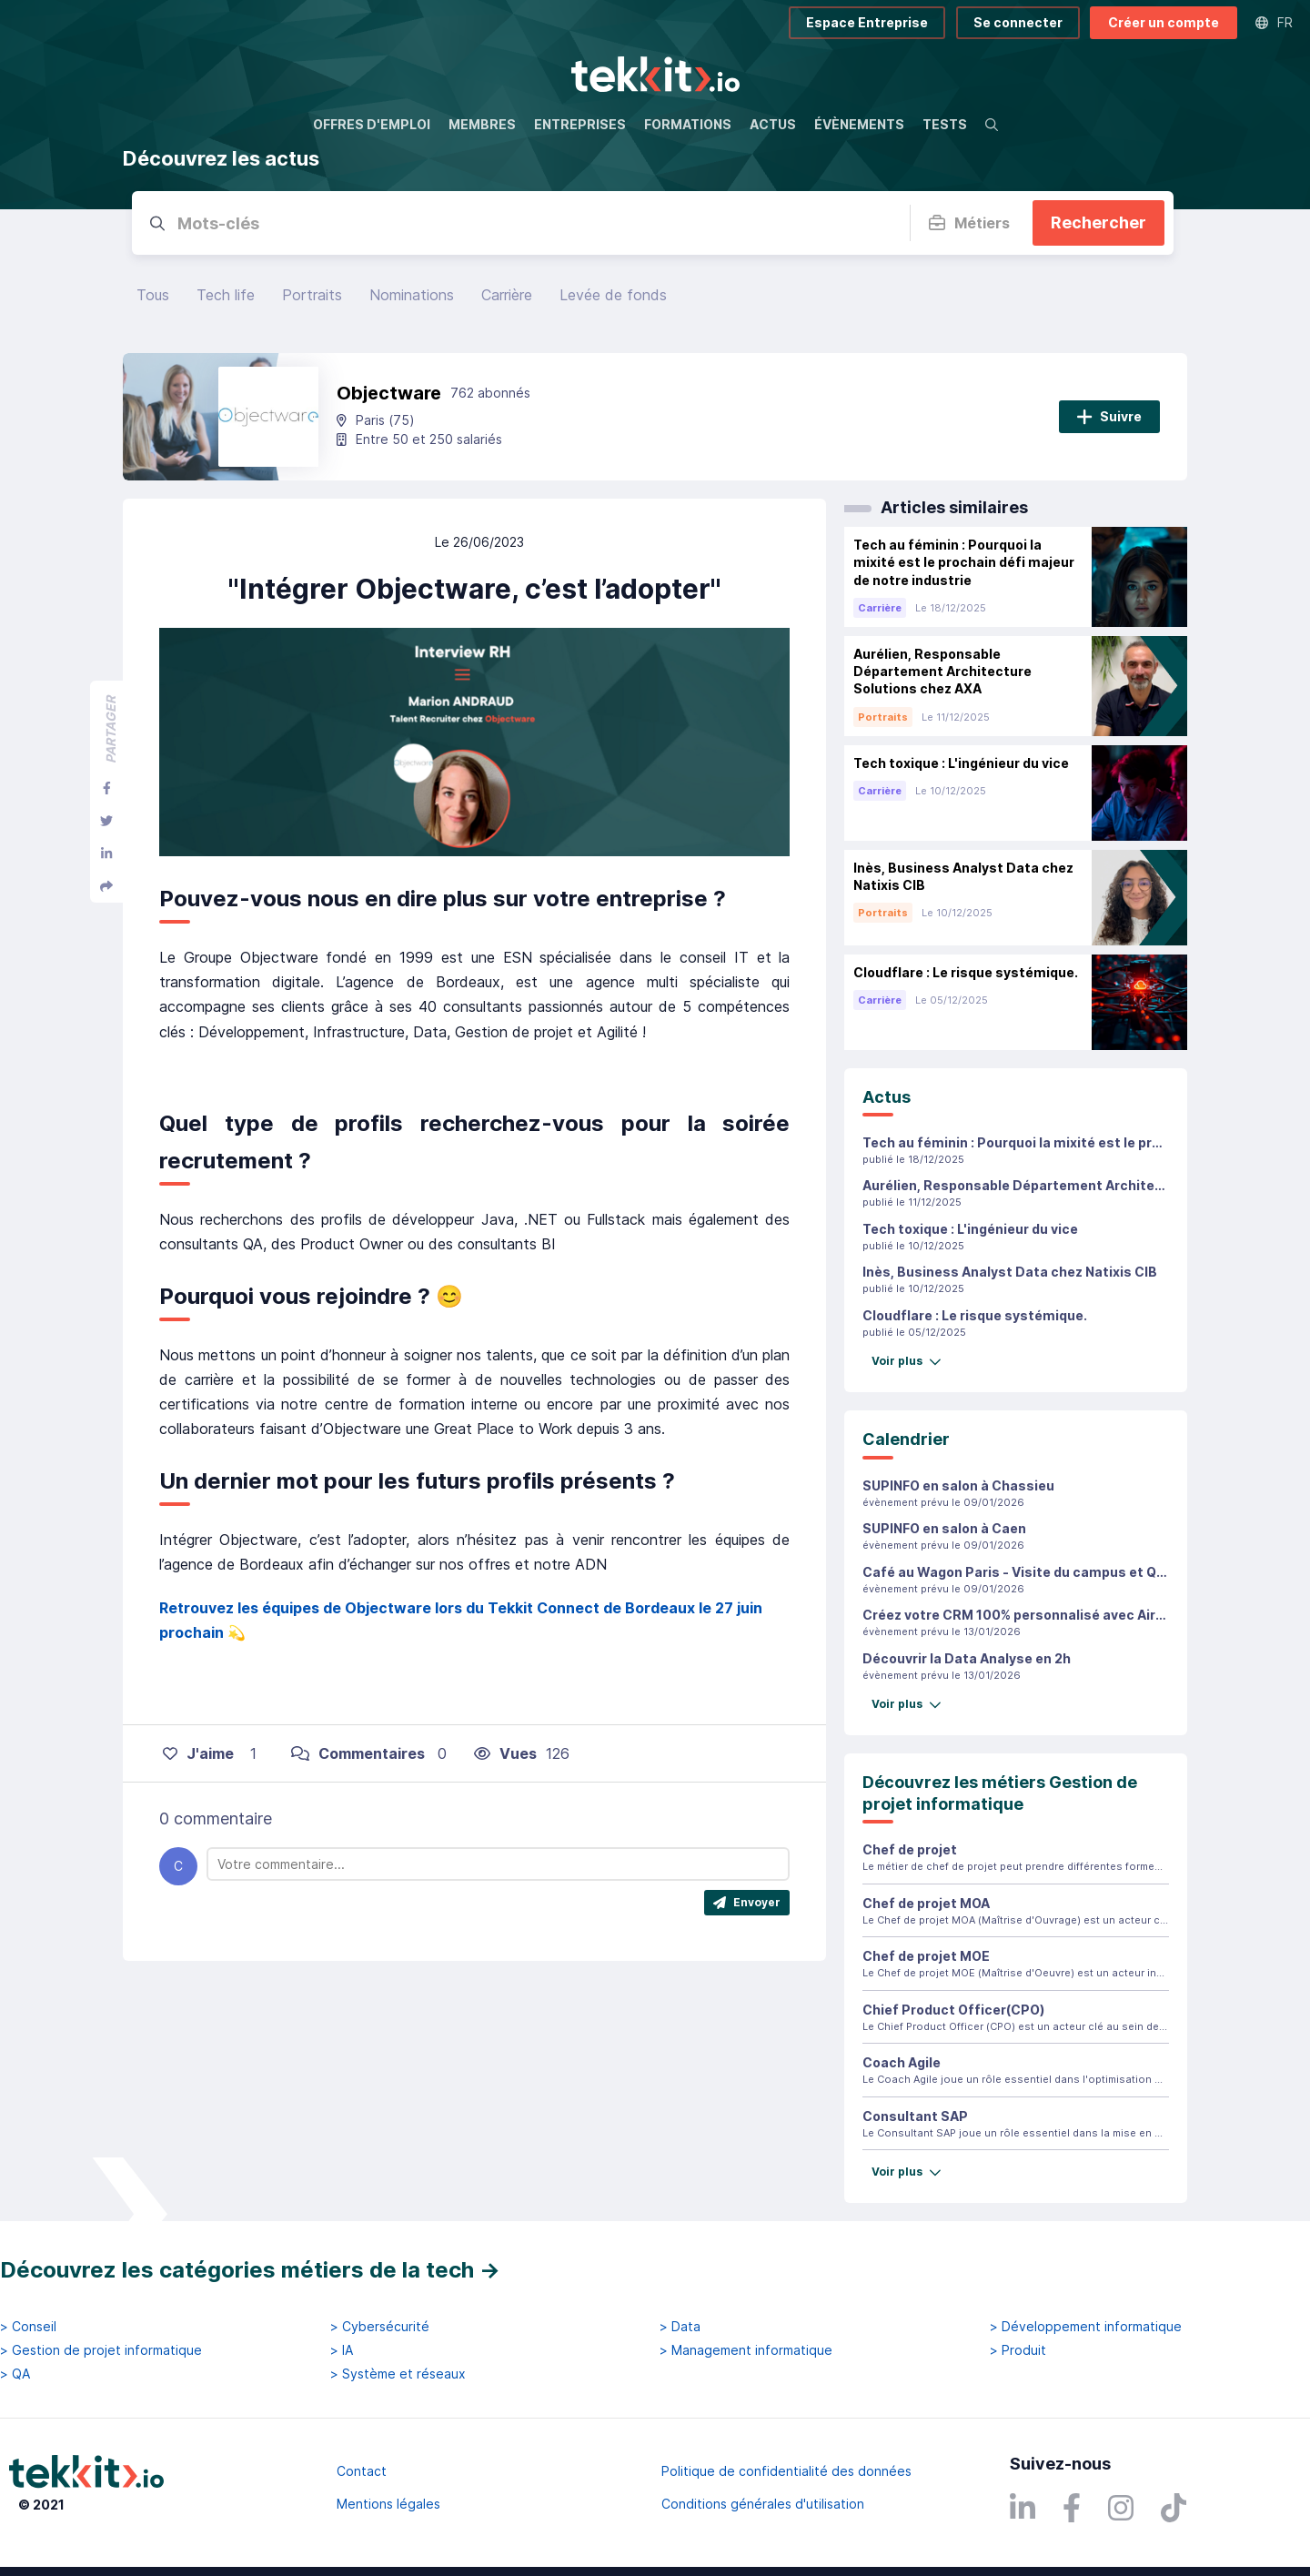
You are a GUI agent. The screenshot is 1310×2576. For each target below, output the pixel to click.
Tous (152, 295)
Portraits (312, 295)
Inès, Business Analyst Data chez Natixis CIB (1009, 1271)
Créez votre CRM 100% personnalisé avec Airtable (1026, 1614)
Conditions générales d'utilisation (762, 2503)
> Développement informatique (1086, 2326)
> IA (341, 2350)
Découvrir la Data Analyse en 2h (966, 1658)
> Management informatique (746, 2350)
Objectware (389, 393)
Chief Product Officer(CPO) (953, 2009)
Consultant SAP (915, 2116)
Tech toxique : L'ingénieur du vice (970, 1229)
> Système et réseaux (398, 2374)
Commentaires (358, 1753)
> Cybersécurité (379, 2326)
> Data (680, 2326)
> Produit (1018, 2350)
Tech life (225, 295)
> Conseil (28, 2326)
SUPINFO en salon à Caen (944, 1528)
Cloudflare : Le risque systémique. (974, 1315)
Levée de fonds (613, 295)
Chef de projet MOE (926, 1956)
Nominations (411, 295)
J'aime (198, 1753)
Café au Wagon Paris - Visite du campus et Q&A (1018, 1572)
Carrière (506, 295)
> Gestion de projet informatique (101, 2350)
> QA (15, 2374)
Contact (362, 2471)
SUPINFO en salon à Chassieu (958, 1485)
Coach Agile (901, 2062)
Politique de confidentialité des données (786, 2471)
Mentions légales (388, 2503)
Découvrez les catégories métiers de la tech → (250, 2270)
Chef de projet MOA (926, 1903)
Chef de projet (909, 1849)
